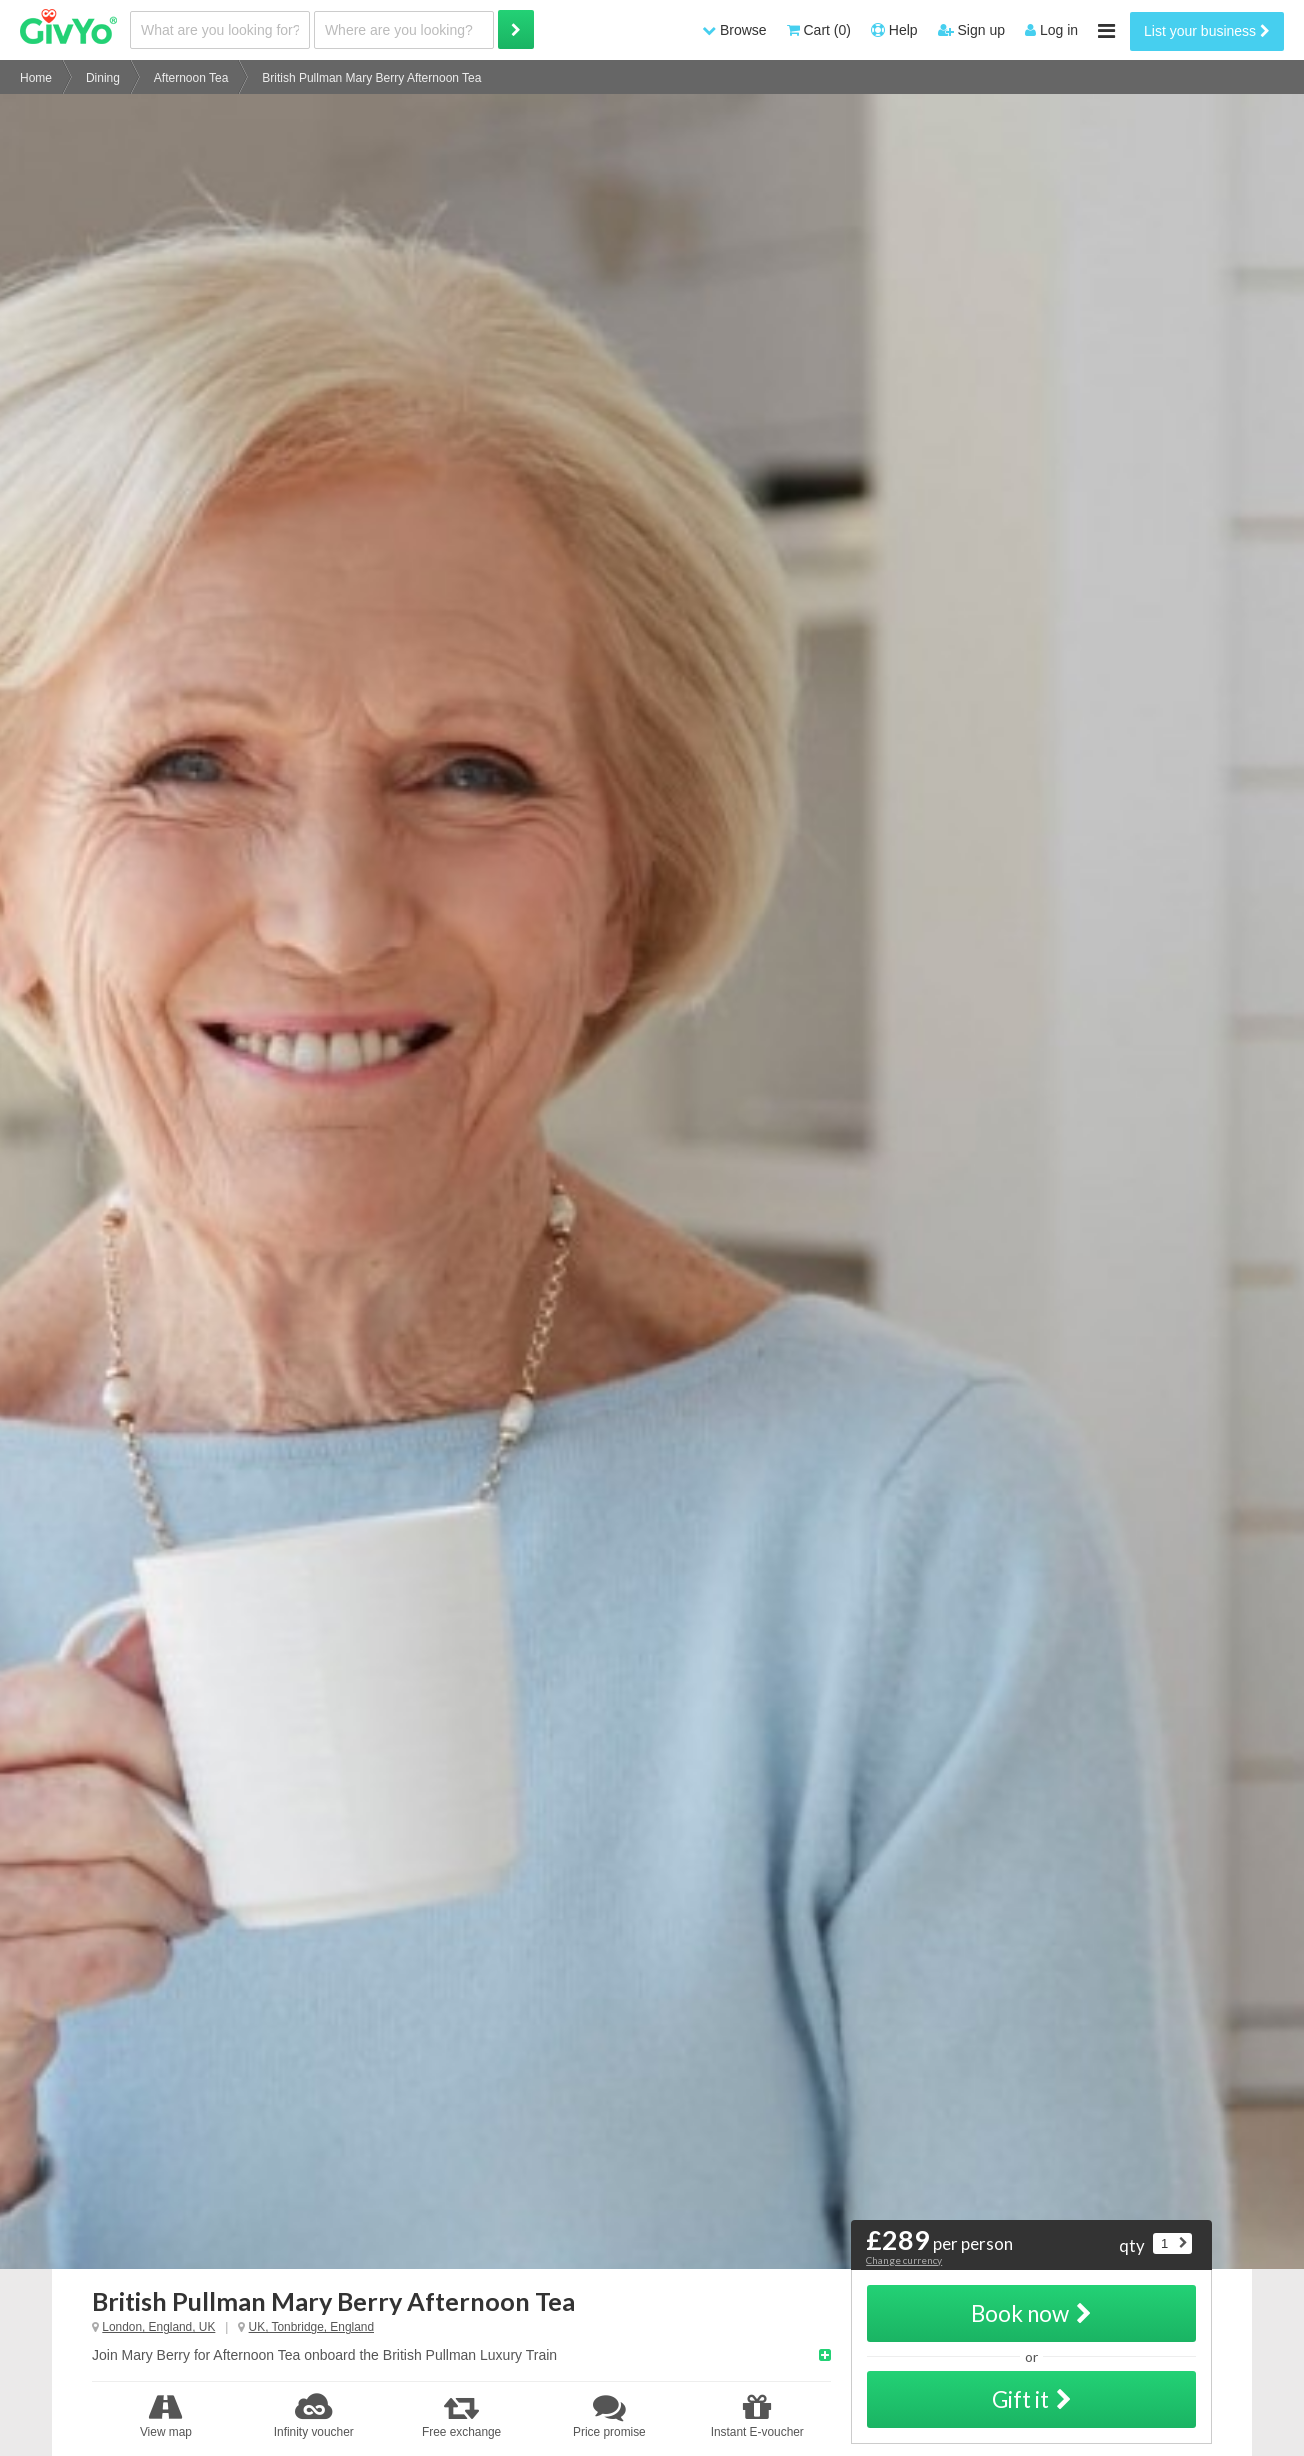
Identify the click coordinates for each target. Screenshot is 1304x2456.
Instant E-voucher (757, 2416)
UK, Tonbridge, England (311, 2327)
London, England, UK (158, 2327)
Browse (734, 30)
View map (166, 2416)
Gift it (1032, 2399)
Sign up (971, 30)
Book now (1031, 2313)
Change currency (904, 2260)
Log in (1051, 30)
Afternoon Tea (191, 78)
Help (894, 30)
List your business (1207, 31)
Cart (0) (819, 30)
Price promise (609, 2416)
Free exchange (462, 2416)
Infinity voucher (314, 2416)
